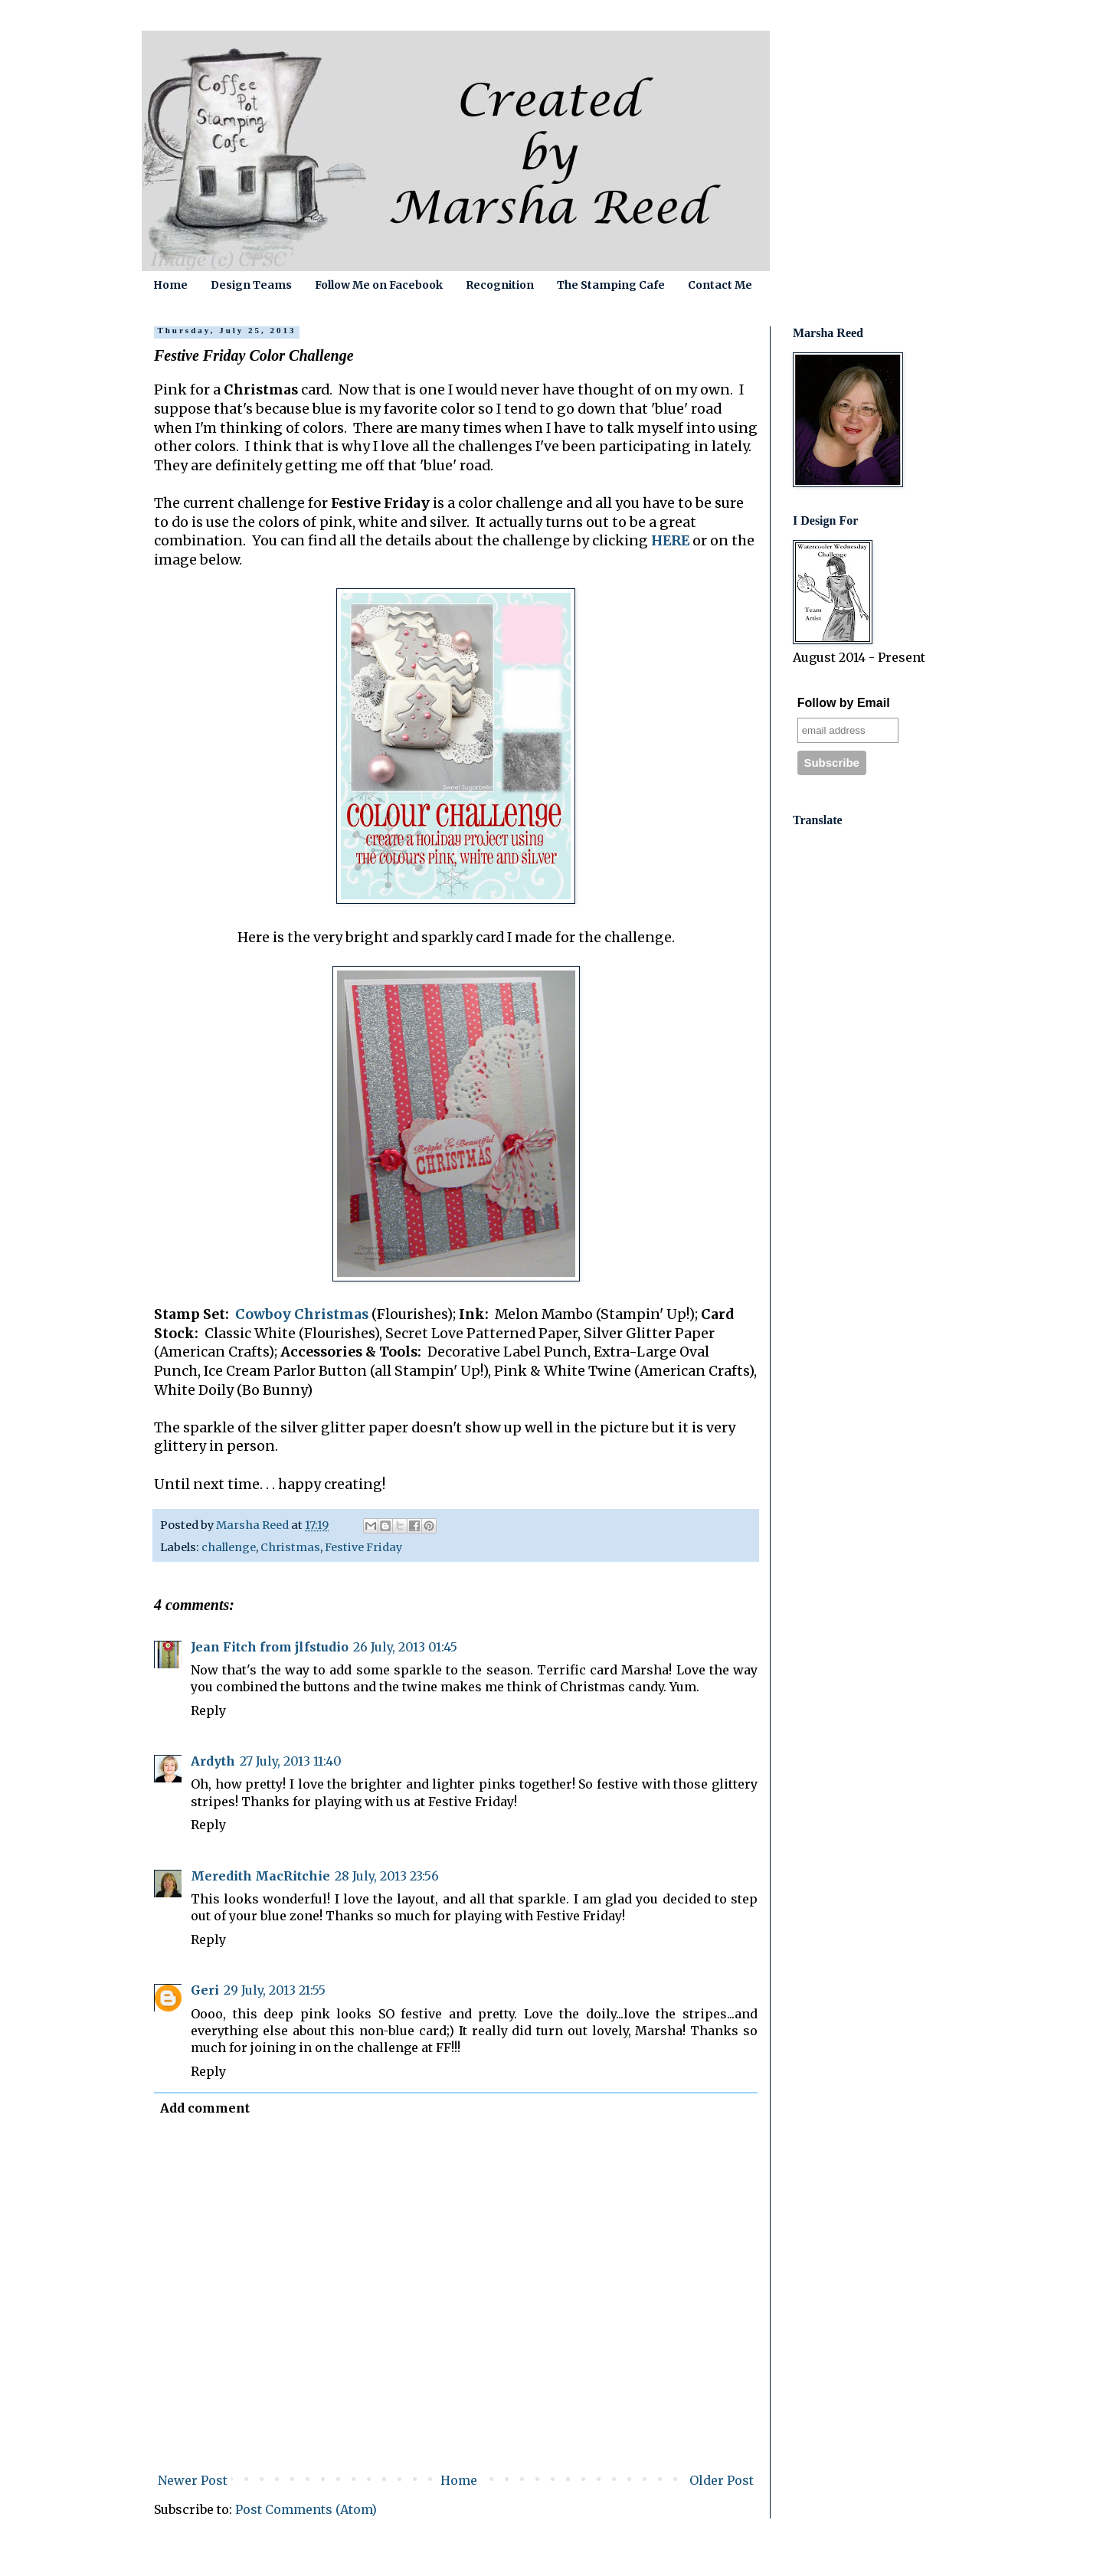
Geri (205, 1990)
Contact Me (720, 285)
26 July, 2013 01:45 (405, 1647)
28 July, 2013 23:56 (387, 1876)
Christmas (290, 1547)
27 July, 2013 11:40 (291, 1761)
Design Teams (251, 285)
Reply (208, 1710)
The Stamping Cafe (611, 285)
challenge (228, 1547)
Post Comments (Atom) (306, 2509)
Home (170, 285)
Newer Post (192, 2480)
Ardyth (213, 1761)
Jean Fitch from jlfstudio (270, 1647)
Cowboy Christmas (301, 1314)
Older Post (721, 2480)
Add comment (205, 2108)
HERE (670, 540)
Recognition (500, 285)
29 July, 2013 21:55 (275, 1990)
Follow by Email (843, 702)
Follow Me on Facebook (379, 285)
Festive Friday (363, 1547)
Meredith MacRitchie (260, 1876)
